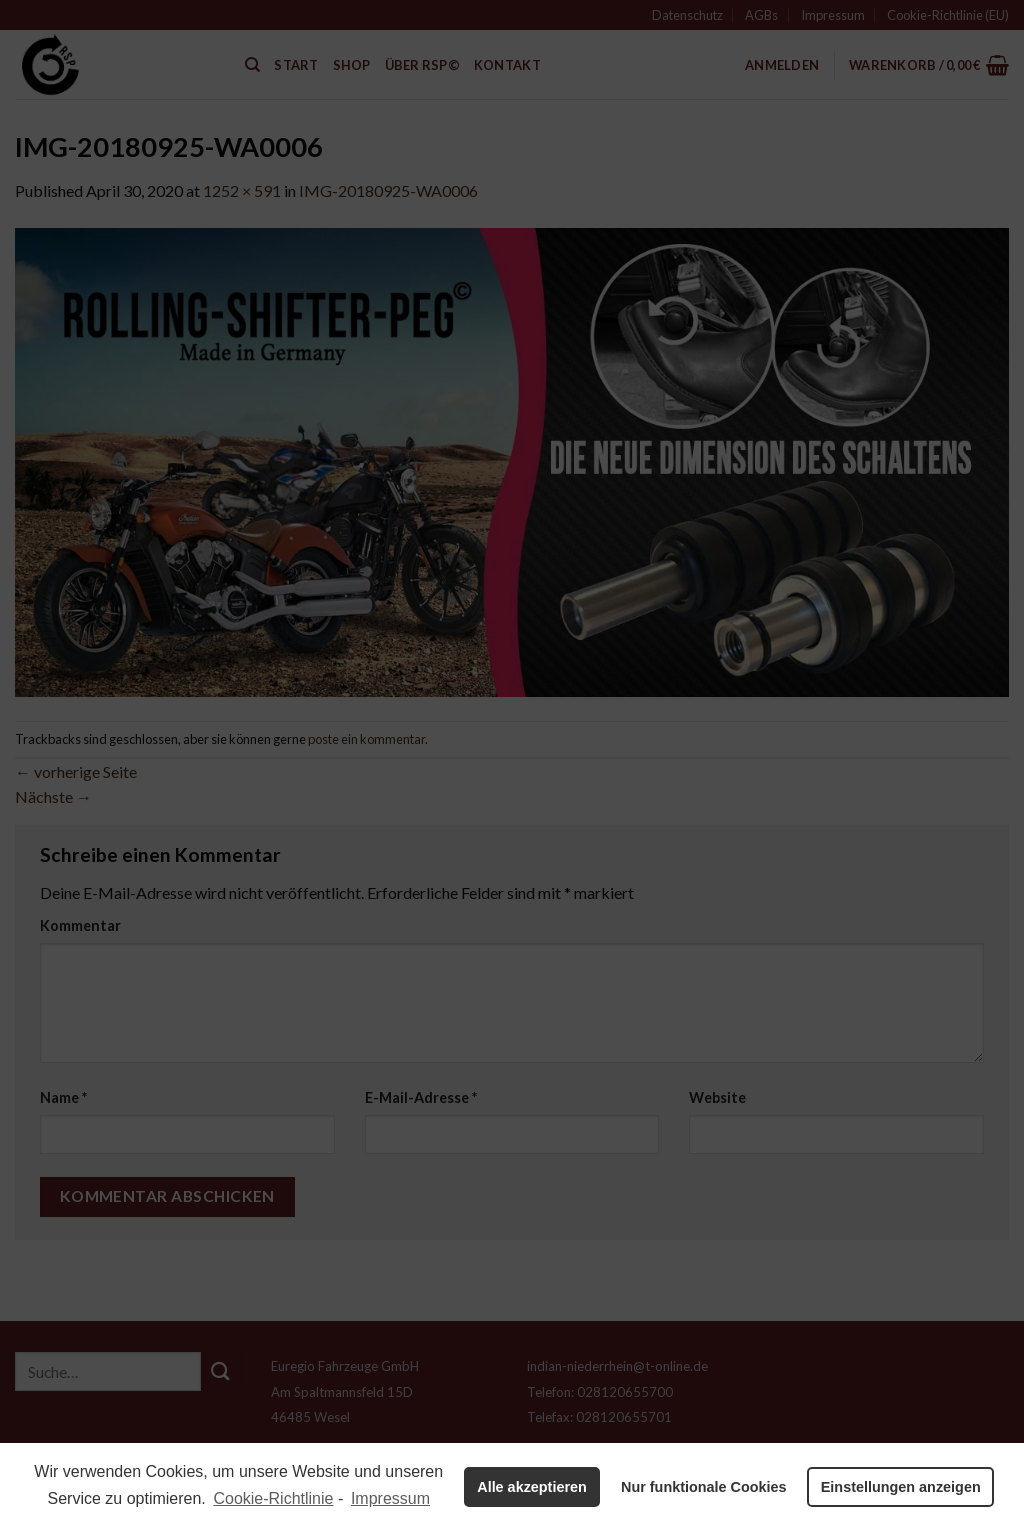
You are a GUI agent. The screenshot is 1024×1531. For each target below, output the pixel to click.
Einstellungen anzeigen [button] (901, 1487)
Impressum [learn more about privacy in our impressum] (390, 1498)
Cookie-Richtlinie (273, 1498)
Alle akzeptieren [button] (532, 1487)
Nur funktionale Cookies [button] (704, 1487)
